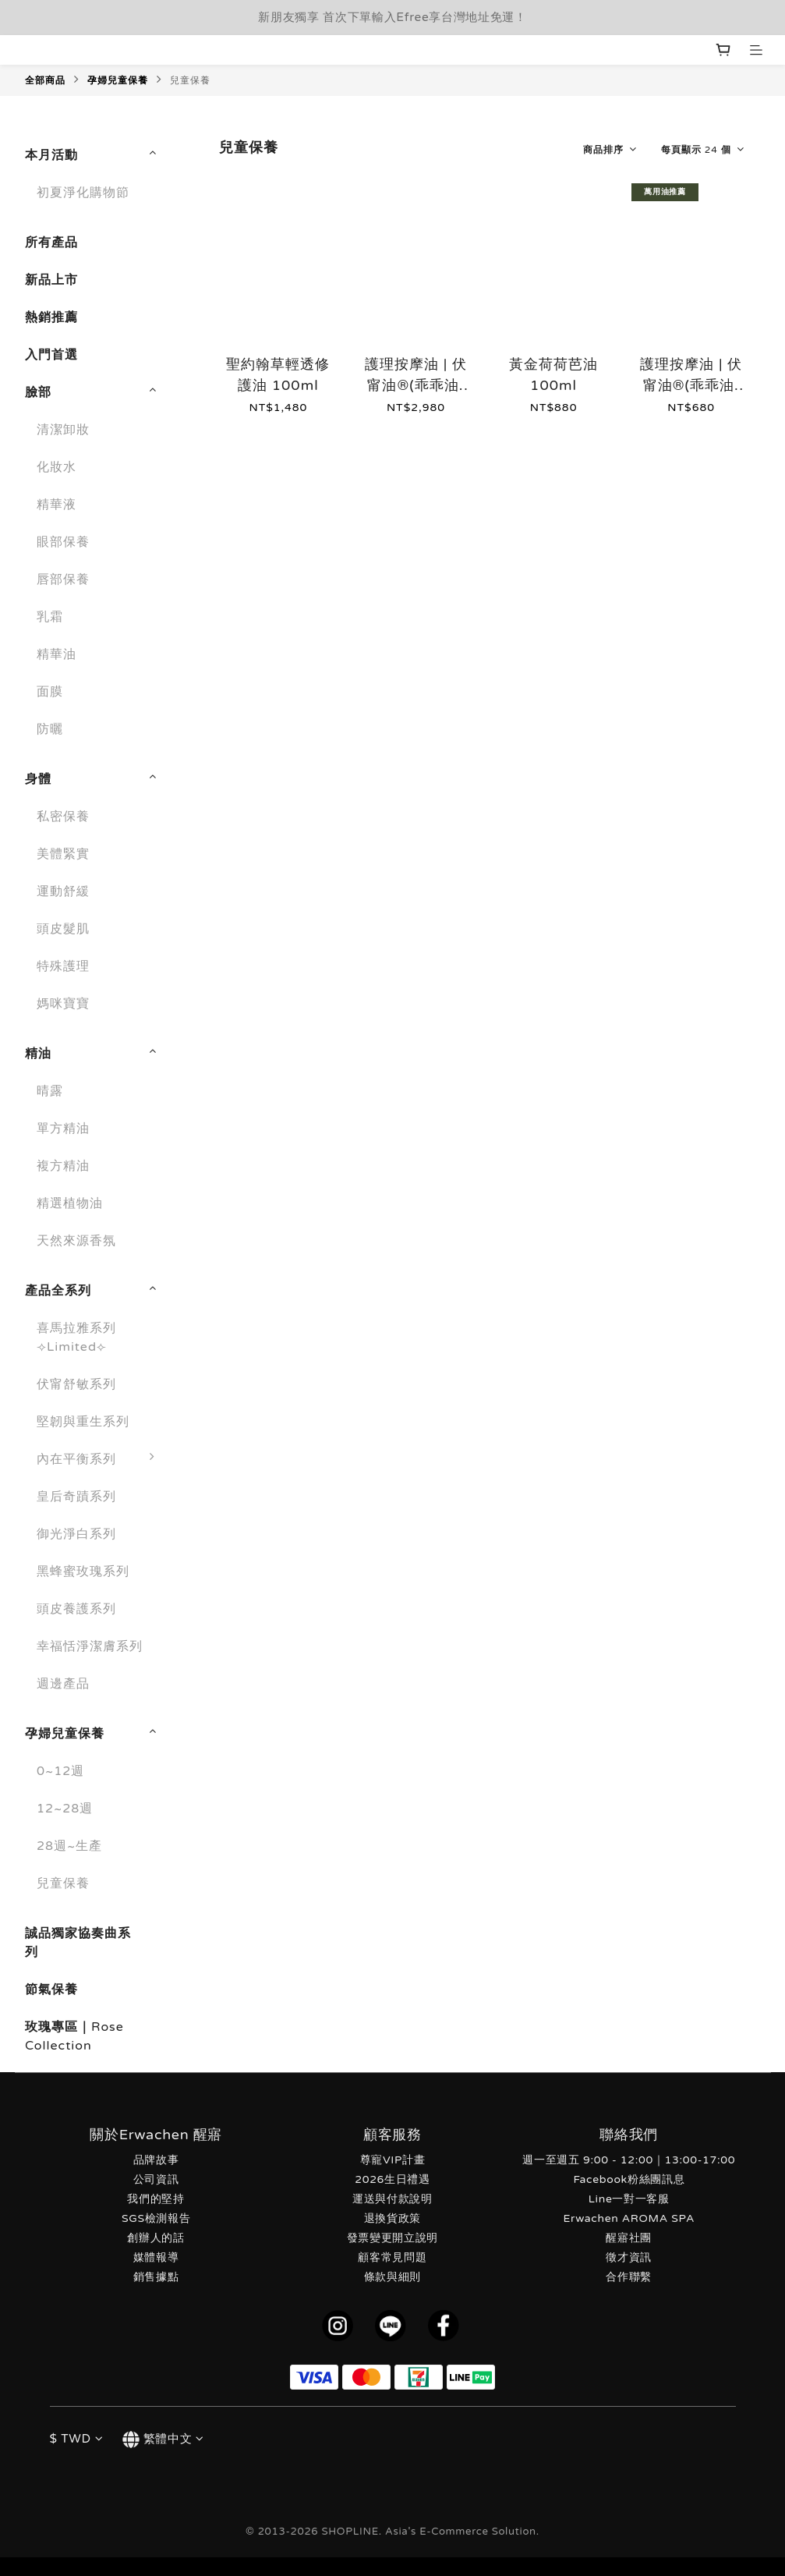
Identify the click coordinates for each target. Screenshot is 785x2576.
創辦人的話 (155, 2238)
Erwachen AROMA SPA (629, 2218)
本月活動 (51, 155)
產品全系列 (58, 1291)
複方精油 (63, 1166)
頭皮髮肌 (63, 929)
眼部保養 (63, 542)
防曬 (50, 729)
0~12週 (60, 1771)
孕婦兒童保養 (117, 80)
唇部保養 (63, 579)
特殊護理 (63, 966)
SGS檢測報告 (156, 2218)
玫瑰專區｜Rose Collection (74, 2036)
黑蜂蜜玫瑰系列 (83, 1571)
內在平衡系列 (100, 1459)
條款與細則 (392, 2277)
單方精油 (63, 1128)
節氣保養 (51, 1989)
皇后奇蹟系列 (76, 1496)
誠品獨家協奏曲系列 (78, 1943)
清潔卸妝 (63, 430)
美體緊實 (63, 854)
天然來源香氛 (76, 1241)
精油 (38, 1053)
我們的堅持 (155, 2199)
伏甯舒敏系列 (76, 1384)
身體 (38, 779)
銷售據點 (156, 2277)
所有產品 (51, 242)
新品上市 (51, 280)
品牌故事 (156, 2160)
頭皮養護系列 (76, 1609)
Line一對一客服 (629, 2199)
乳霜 (50, 617)
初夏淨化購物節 (83, 192)
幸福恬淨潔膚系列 (90, 1646)
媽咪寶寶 (63, 1004)
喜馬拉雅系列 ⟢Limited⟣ (76, 1337)
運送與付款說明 (392, 2199)
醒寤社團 (629, 2238)
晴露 (50, 1091)
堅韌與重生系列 (83, 1422)
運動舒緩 (63, 891)
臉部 (38, 392)
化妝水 (56, 467)
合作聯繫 (629, 2277)
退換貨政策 (392, 2218)
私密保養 (63, 816)
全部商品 (45, 80)
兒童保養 (190, 80)
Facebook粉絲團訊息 (628, 2179)
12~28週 (65, 1808)
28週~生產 (69, 1846)
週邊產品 (63, 1684)
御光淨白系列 (76, 1534)
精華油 (56, 654)
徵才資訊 (629, 2257)
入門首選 (51, 355)
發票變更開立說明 (392, 2238)
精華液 (56, 504)
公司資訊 (156, 2179)
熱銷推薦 (51, 317)
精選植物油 (70, 1203)
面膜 (50, 692)
